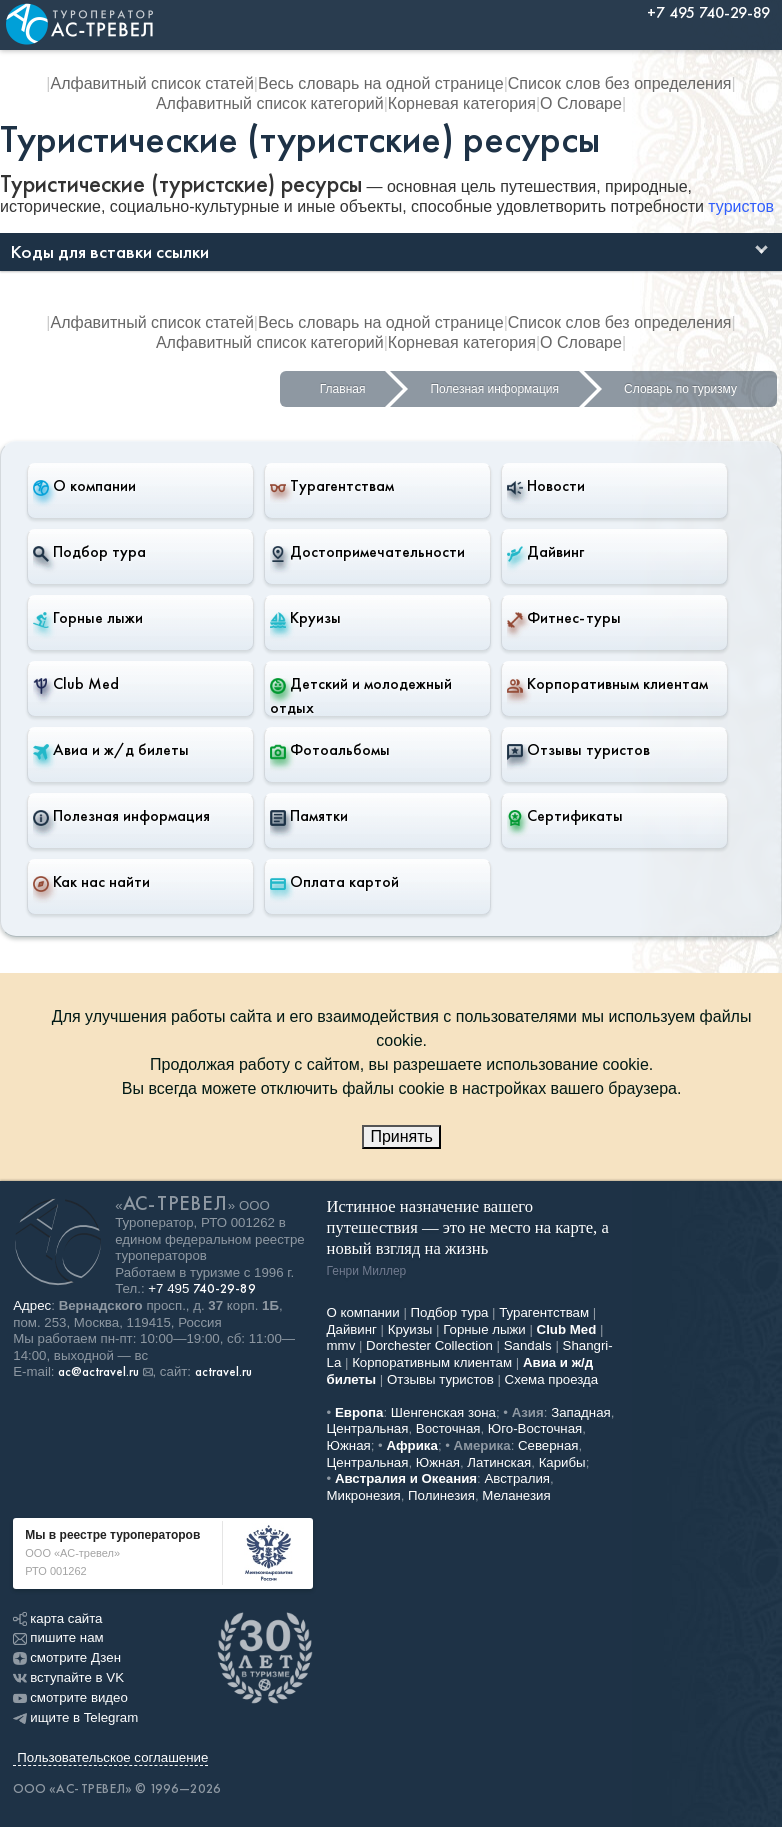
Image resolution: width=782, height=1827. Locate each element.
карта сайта (57, 1618)
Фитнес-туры (564, 618)
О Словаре (581, 103)
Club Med (76, 684)
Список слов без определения (620, 83)
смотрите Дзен (67, 1657)
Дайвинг (545, 552)
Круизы (305, 618)
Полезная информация (494, 389)
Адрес (32, 1305)
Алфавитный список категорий (270, 103)
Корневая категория (462, 103)
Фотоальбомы (330, 750)
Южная (349, 1445)
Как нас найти (91, 882)
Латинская (499, 1462)
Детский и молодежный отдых (361, 695)
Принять (401, 1136)
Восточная (448, 1428)
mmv (341, 1345)
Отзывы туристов (578, 750)
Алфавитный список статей (151, 83)
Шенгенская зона (443, 1412)
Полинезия (441, 1495)
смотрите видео (70, 1697)
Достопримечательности (367, 552)
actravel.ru (223, 1372)
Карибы (562, 1462)
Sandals (528, 1345)
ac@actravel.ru (98, 1372)
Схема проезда (552, 1379)
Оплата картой (334, 882)
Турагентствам (332, 486)
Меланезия (516, 1495)
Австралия (517, 1478)
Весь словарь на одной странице (381, 83)
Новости (546, 486)
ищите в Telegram (75, 1717)
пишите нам (58, 1637)
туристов (741, 206)
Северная (548, 1445)
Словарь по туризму (680, 389)
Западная (581, 1412)
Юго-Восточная (535, 1428)
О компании (84, 486)
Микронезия (364, 1495)
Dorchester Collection (429, 1345)
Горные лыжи (88, 618)
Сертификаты (565, 816)
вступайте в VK (68, 1677)
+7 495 (202, 1288)
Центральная (368, 1428)
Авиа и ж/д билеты (111, 750)
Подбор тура (89, 552)
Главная (343, 389)
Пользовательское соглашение (112, 1757)
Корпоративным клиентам (607, 684)
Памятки (309, 816)
